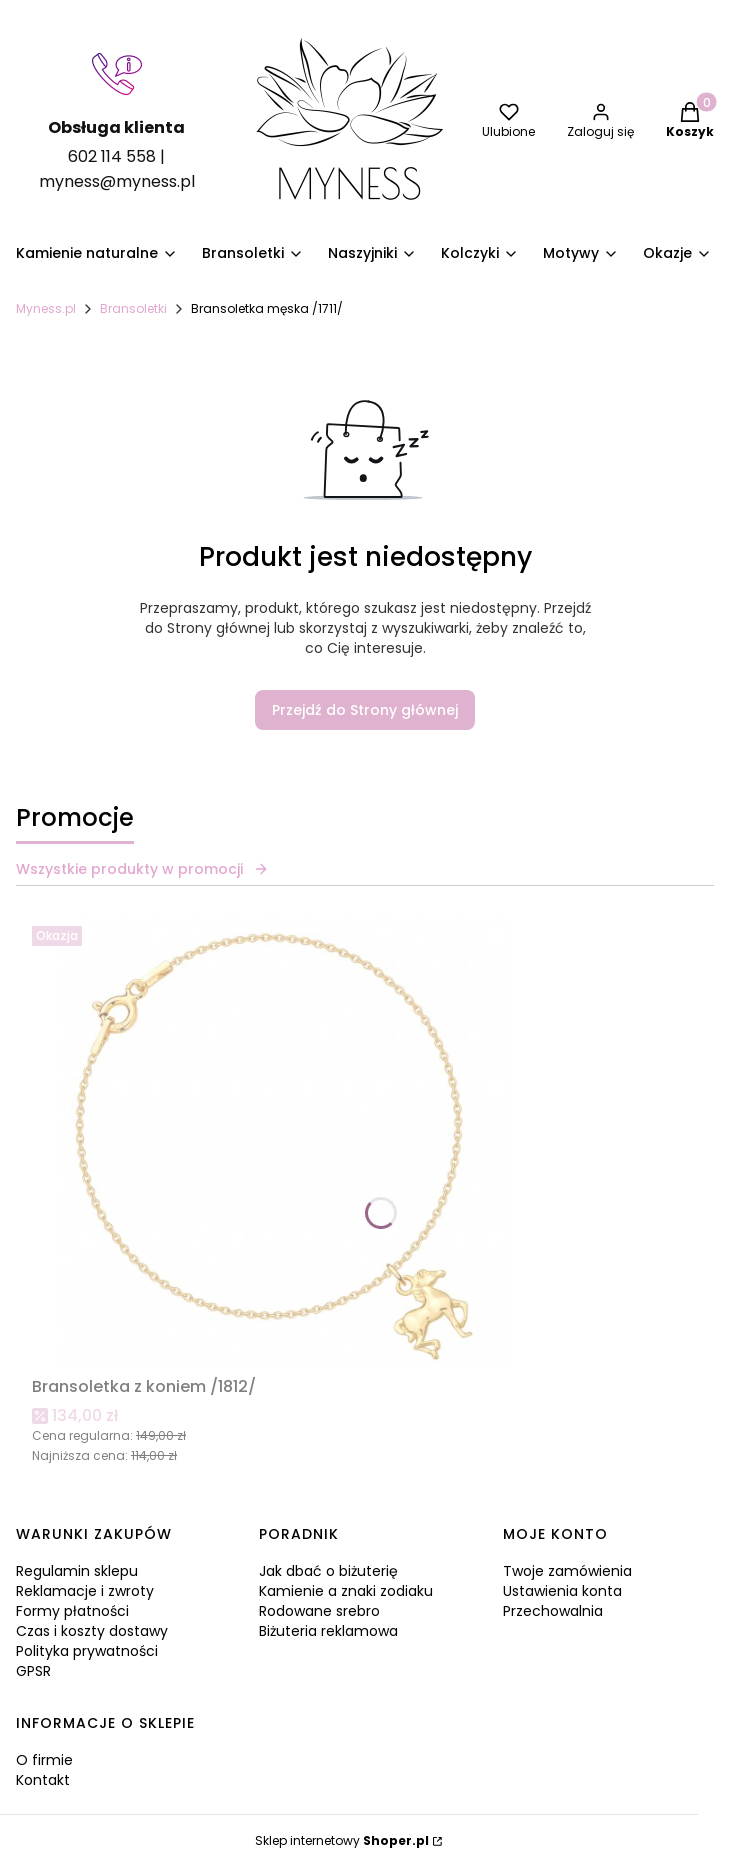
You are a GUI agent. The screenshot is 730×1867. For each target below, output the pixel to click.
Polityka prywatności (87, 1651)
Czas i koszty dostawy (92, 1631)
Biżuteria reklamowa (328, 1631)
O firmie (44, 1760)
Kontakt (43, 1780)
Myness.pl (46, 308)
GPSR (33, 1671)
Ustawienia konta (562, 1591)
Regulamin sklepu (77, 1571)
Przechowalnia (553, 1611)
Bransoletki (133, 308)
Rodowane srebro (319, 1611)
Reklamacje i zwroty (85, 1591)
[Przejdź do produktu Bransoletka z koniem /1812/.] (282, 1143)
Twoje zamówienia (567, 1571)
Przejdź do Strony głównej (365, 710)
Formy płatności (72, 1611)
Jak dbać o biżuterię (328, 1571)
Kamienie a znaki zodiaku (346, 1591)
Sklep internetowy (342, 1840)
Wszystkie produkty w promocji (142, 869)
